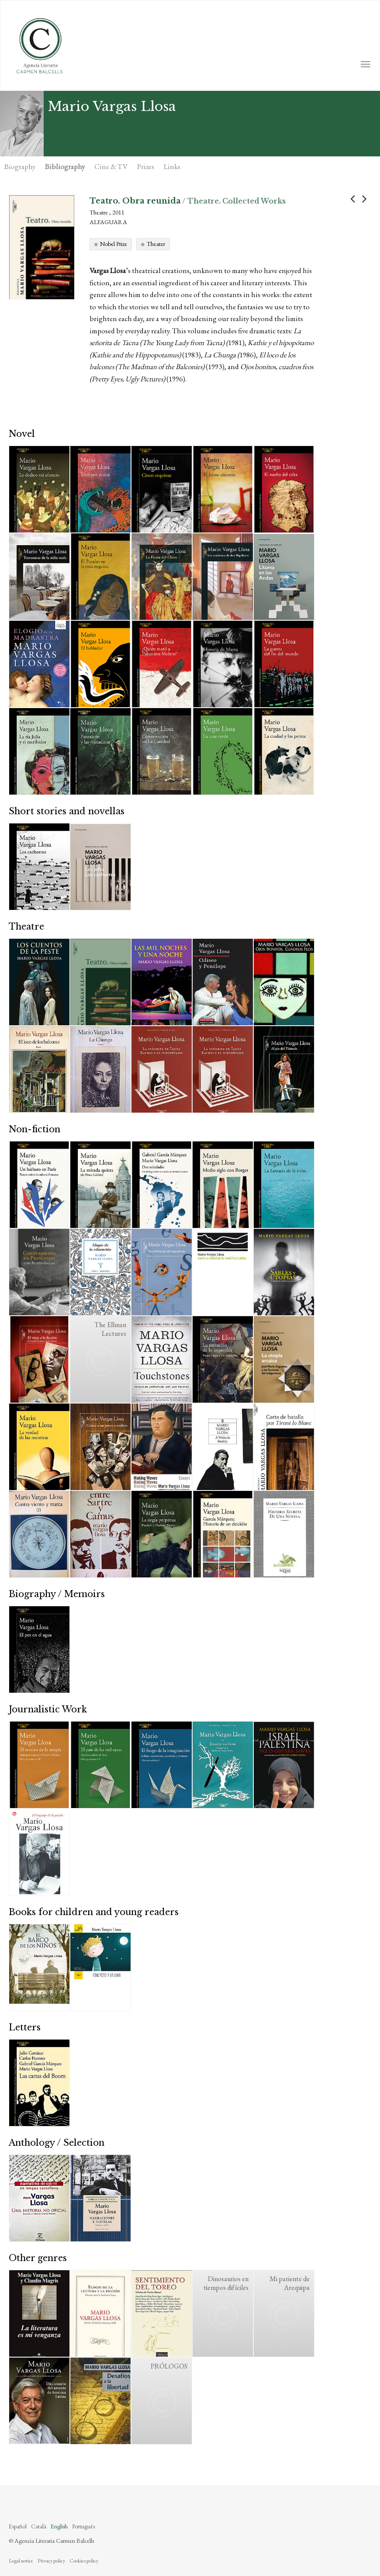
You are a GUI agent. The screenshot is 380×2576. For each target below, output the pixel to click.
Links (172, 166)
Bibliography (65, 166)
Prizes (145, 166)
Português (83, 2526)
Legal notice (21, 2560)
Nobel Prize (113, 244)
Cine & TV (111, 166)
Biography (19, 166)
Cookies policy (83, 2560)
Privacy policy (51, 2560)
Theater (156, 244)
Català (38, 2526)
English (59, 2526)
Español (18, 2526)
